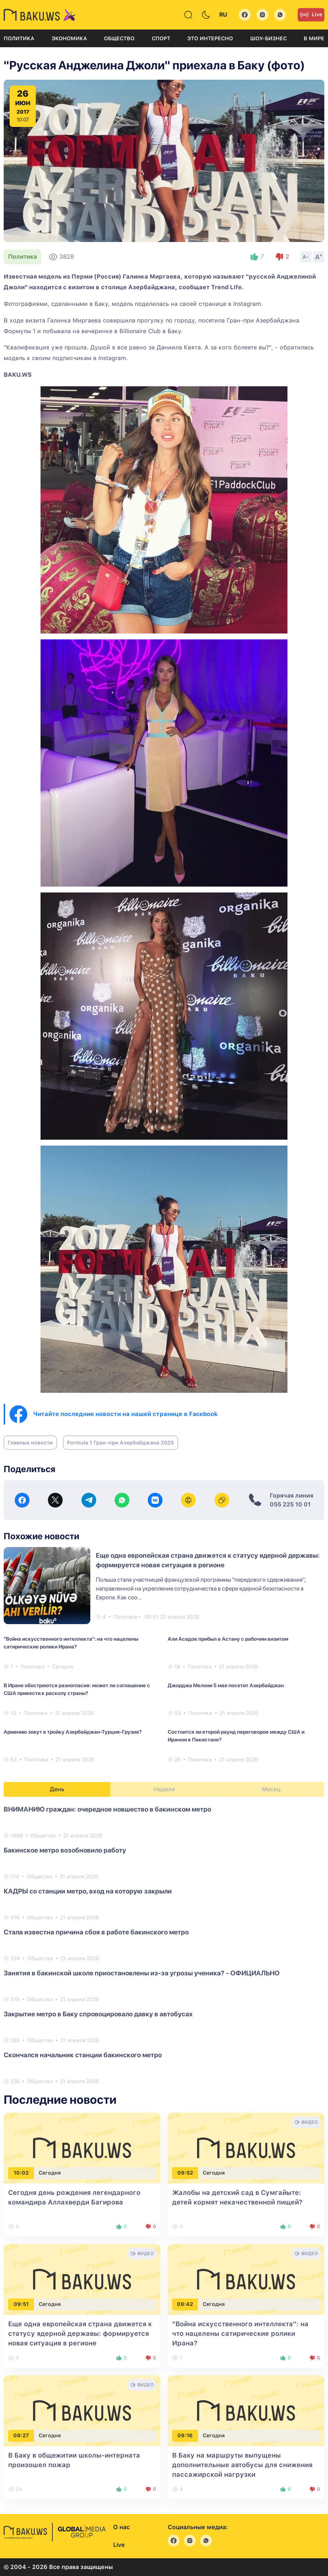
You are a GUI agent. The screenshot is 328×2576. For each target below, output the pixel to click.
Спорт (161, 38)
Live (311, 14)
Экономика (69, 38)
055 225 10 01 (290, 1504)
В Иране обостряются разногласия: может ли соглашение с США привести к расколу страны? (77, 1689)
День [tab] (57, 1789)
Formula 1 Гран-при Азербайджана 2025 (120, 1443)
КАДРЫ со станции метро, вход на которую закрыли (88, 1891)
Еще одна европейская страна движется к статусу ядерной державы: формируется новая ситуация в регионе (80, 2333)
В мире (314, 38)
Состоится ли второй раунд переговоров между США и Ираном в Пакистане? (236, 1736)
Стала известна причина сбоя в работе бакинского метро (96, 1932)
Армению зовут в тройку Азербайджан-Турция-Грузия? (73, 1732)
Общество (119, 38)
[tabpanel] (164, 1944)
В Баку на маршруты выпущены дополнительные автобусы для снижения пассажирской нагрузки (242, 2464)
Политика (19, 38)
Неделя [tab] (164, 1789)
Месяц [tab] (271, 1789)
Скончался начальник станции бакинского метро (83, 2055)
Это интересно (210, 38)
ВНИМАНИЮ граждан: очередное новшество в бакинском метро (107, 1809)
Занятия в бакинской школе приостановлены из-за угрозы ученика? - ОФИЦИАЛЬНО (142, 1973)
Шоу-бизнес (268, 38)
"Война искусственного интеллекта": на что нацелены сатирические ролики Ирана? (71, 1643)
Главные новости (30, 1443)
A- (306, 257)
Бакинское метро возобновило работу (65, 1850)
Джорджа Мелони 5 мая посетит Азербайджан (226, 1685)
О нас (121, 2527)
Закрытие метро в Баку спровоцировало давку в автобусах (98, 2014)
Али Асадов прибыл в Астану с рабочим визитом (228, 1639)
